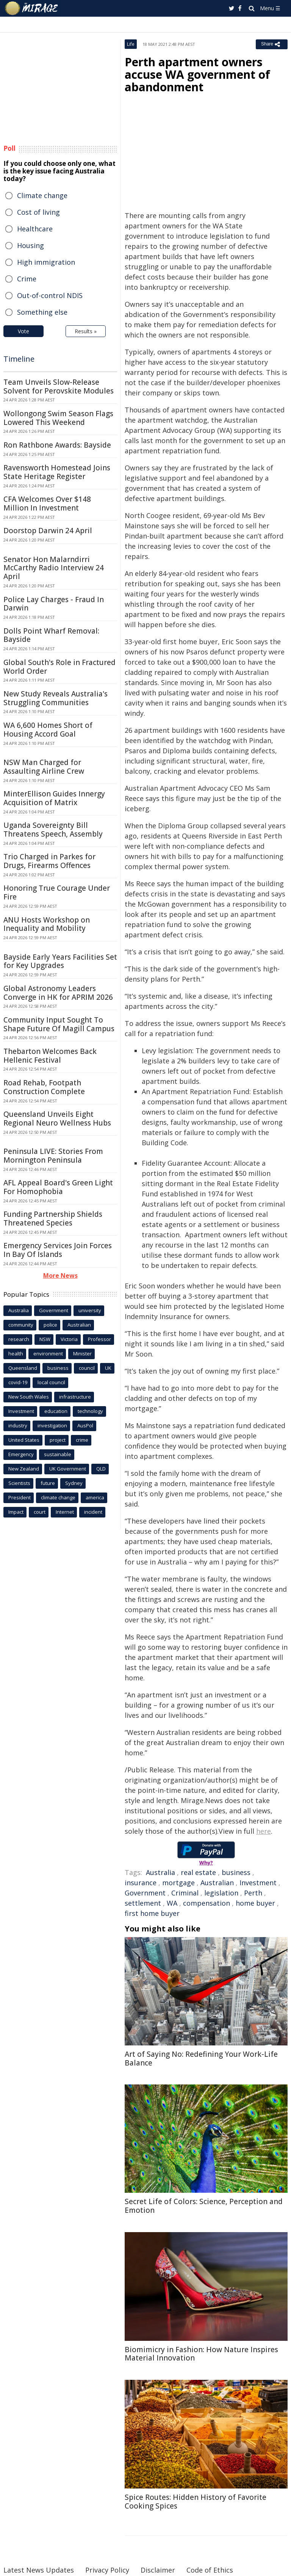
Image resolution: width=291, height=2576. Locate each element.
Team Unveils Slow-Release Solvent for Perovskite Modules (58, 386)
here (263, 1831)
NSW (44, 1339)
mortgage (178, 1882)
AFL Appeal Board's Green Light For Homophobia (58, 1187)
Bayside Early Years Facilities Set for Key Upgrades (60, 961)
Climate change (42, 195)
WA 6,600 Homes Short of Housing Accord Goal (47, 729)
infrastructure (75, 1396)
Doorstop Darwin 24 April (47, 530)
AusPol (85, 1425)
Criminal (185, 1892)
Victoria (69, 1339)
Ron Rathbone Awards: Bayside (57, 445)
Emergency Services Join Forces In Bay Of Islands (57, 1250)
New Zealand (23, 1468)
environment (48, 1353)
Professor (99, 1339)
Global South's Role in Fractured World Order (59, 666)
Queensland (22, 1367)
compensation (206, 1903)
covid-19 (17, 1382)
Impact (15, 1511)
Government (145, 1892)
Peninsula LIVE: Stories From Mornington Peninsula (53, 1155)
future (48, 1483)
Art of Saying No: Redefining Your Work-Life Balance (201, 2058)
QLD (101, 1468)
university (89, 1310)
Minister (82, 1353)
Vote (23, 331)
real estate (198, 1872)
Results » (86, 331)
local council (51, 1382)
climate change (58, 1497)
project (58, 1439)
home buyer (255, 1903)
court (39, 1511)
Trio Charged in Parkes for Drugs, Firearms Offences (49, 861)
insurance (140, 1882)
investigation (52, 1425)
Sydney (74, 1483)
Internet (65, 1511)
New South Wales (28, 1396)
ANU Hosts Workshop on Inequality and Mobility (46, 924)
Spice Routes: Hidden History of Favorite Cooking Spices (195, 2501)
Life (131, 44)
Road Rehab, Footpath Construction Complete (44, 1087)
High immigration (46, 262)
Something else (42, 312)
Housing (30, 245)
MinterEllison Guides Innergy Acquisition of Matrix (54, 798)
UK (108, 1367)
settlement (143, 1903)
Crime (26, 278)
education (55, 1411)
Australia (160, 1872)
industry (17, 1425)
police (50, 1324)
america (95, 1497)
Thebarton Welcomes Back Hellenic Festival (50, 1055)
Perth (253, 1892)
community (20, 1324)
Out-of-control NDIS (50, 295)
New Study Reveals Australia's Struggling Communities (55, 698)
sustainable (57, 1454)
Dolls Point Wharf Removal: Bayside (51, 635)
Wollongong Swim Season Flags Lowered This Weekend (58, 418)
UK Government (67, 1468)
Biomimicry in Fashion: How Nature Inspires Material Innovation (201, 2354)
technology (90, 1411)
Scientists (19, 1483)
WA (172, 1903)
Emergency (21, 1454)
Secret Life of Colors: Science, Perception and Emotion (204, 2206)
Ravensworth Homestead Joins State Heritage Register (56, 472)
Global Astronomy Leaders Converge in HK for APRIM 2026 (58, 993)
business (236, 1872)
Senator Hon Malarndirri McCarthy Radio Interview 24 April (53, 568)
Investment (258, 1882)
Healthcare (35, 228)
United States (23, 1439)
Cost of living (38, 212)
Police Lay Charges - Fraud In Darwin (53, 604)
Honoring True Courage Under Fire (56, 892)
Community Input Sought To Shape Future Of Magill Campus (58, 1024)
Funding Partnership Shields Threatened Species (52, 1218)
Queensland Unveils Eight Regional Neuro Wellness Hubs (57, 1118)
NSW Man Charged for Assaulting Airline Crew (43, 766)
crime (82, 1439)
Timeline (18, 359)
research (18, 1339)
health (15, 1353)
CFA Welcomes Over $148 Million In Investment (47, 503)
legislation (221, 1892)
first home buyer (152, 1913)
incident (93, 1511)
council (87, 1367)
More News (60, 1275)
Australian (217, 1882)
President (19, 1497)
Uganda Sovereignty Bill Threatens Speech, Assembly (53, 829)
